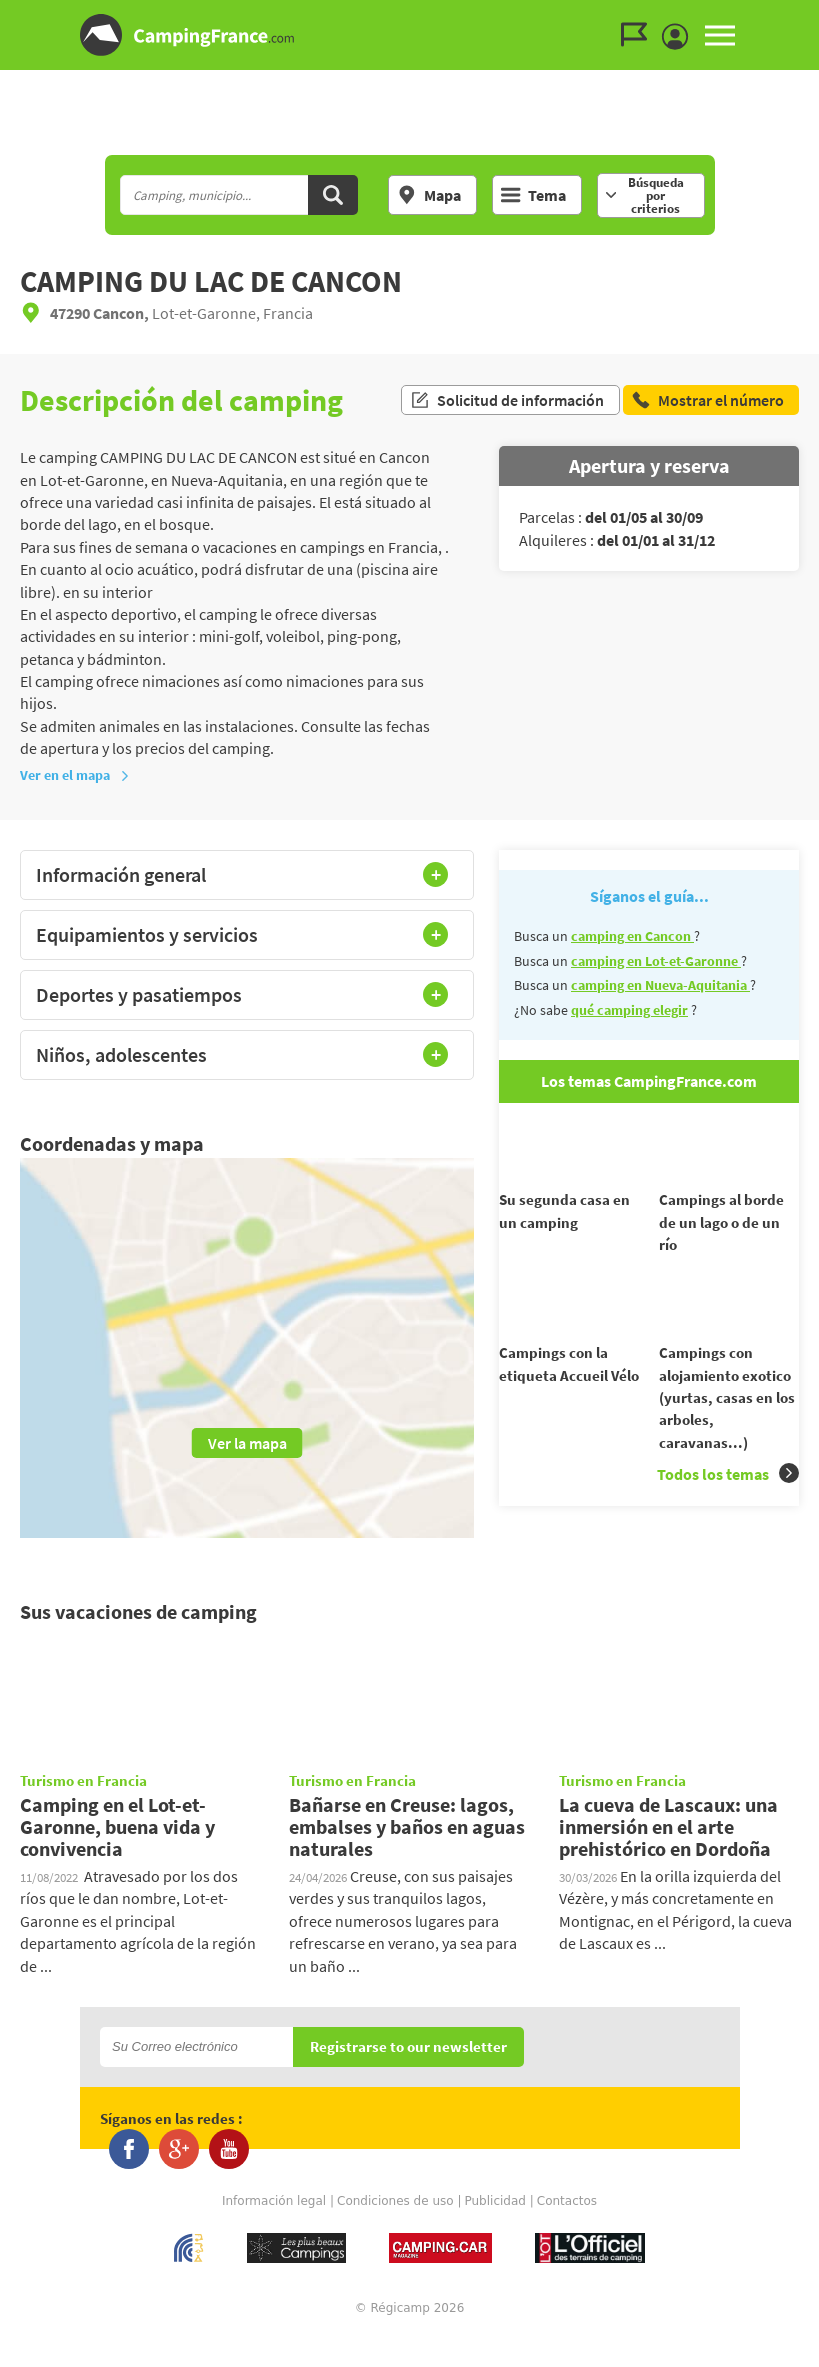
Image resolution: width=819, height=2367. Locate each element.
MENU (720, 35)
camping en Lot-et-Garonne (656, 961)
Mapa (429, 195)
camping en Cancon (632, 936)
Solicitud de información (507, 400)
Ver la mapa (247, 1443)
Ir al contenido (808, 16)
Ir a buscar (816, 16)
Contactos (567, 2232)
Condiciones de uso (395, 2232)
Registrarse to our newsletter (408, 2077)
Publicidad (494, 2232)
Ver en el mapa (75, 775)
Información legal (274, 2232)
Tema (533, 195)
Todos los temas (728, 1507)
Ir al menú (800, 16)
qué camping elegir (629, 1010)
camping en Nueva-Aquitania (660, 985)
